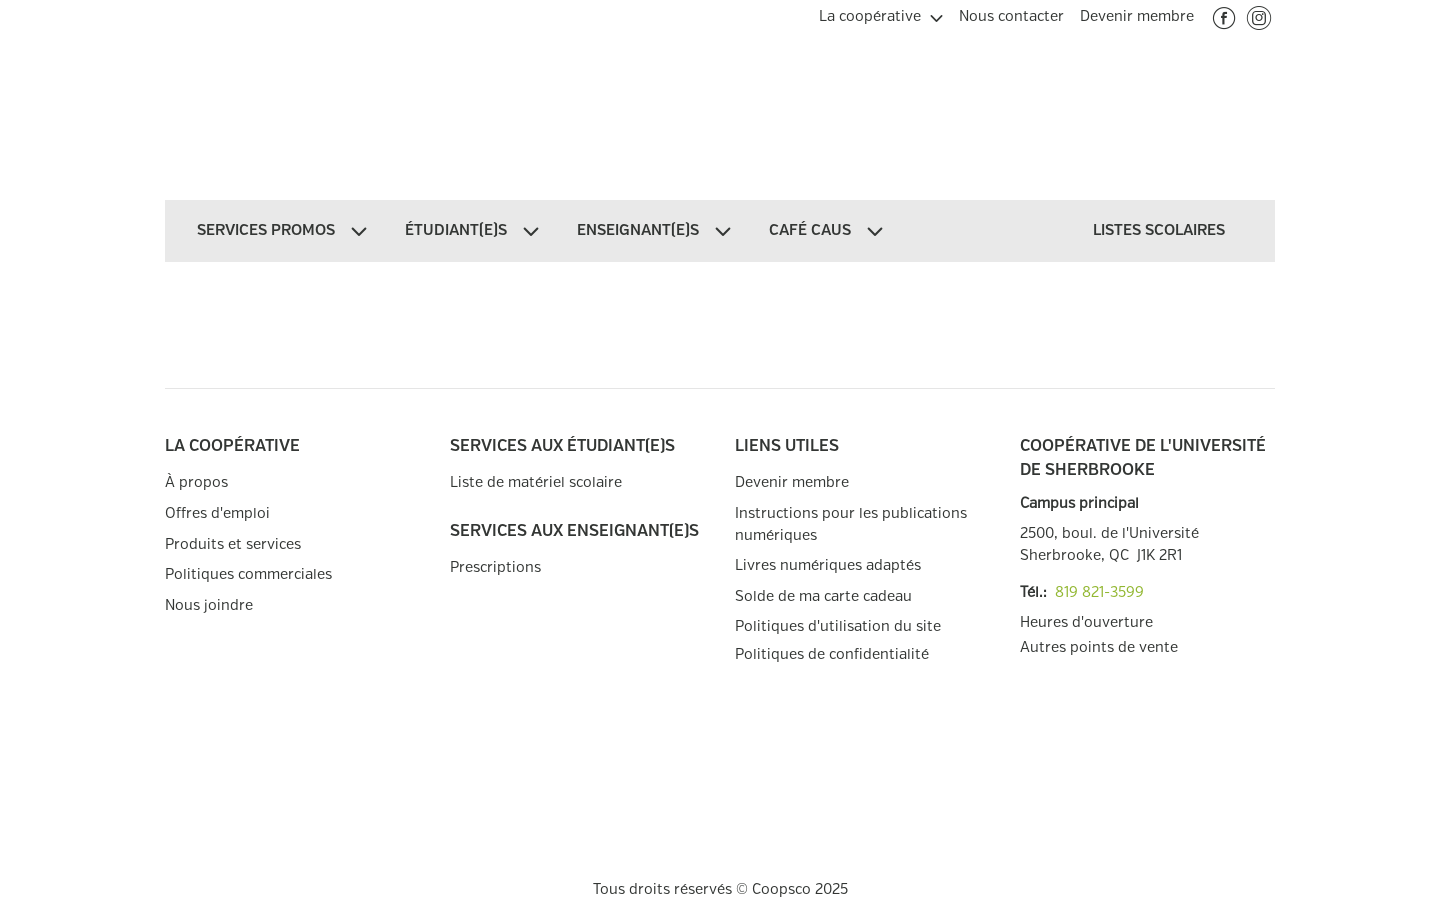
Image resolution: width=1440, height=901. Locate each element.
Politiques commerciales (248, 574)
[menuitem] (881, 14)
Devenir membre (792, 482)
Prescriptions (495, 567)
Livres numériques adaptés (828, 565)
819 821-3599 (1099, 592)
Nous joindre (209, 605)
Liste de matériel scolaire (536, 482)
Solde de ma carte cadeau (823, 596)
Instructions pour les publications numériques (851, 524)
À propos (196, 482)
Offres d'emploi (217, 513)
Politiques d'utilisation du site (838, 626)
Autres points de (1099, 648)
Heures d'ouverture (1086, 622)
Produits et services (233, 544)
